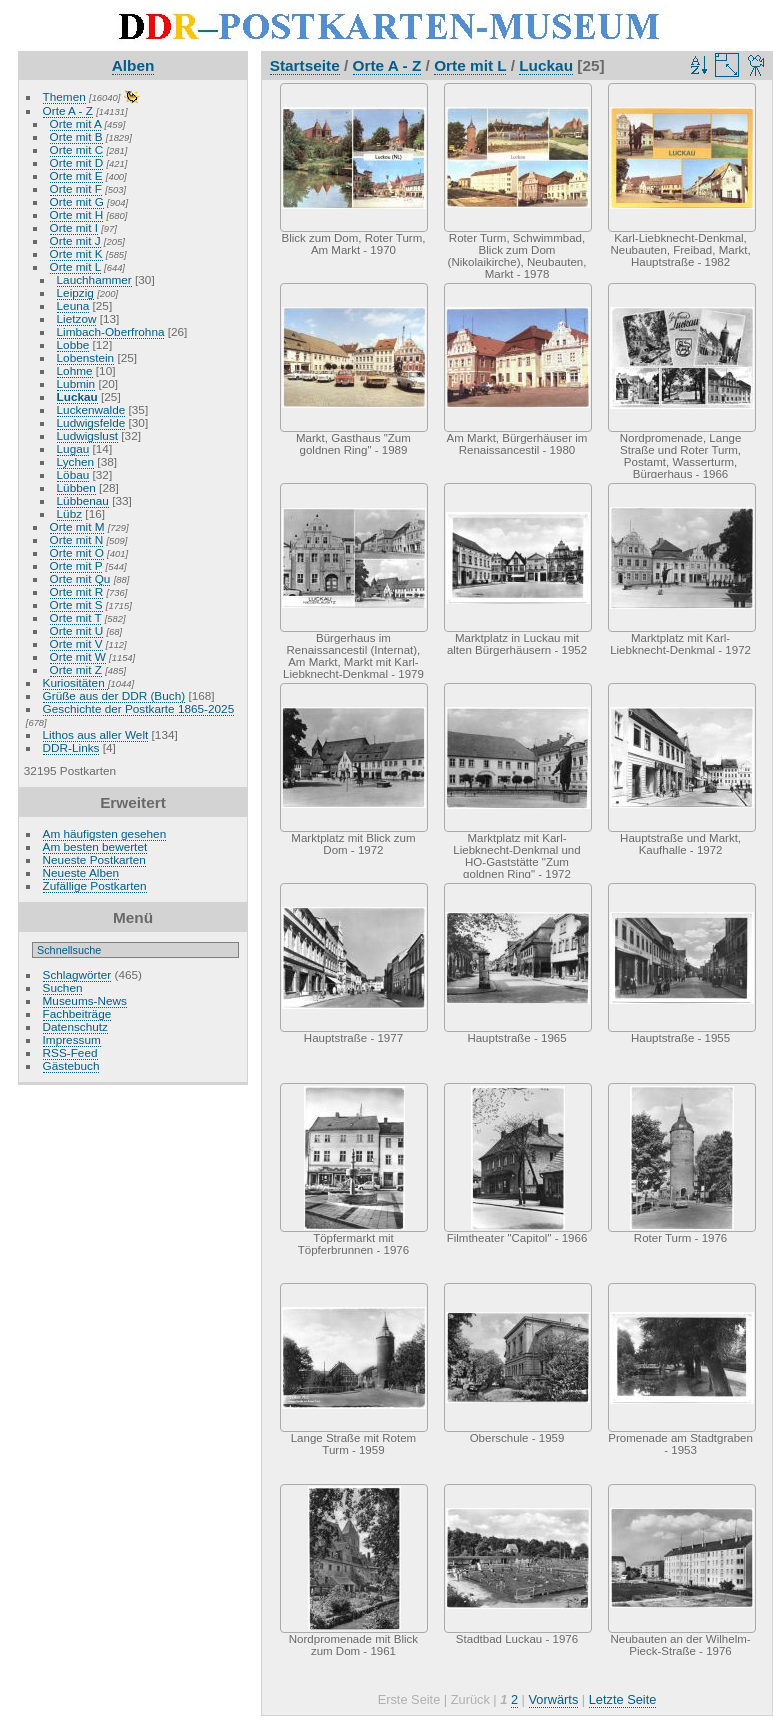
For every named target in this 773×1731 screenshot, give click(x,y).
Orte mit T (76, 617)
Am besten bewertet (95, 846)
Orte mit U (77, 630)
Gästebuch (71, 1065)
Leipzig (75, 292)
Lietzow (77, 318)
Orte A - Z (68, 110)
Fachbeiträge (77, 1013)
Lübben (76, 487)
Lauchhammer (94, 279)
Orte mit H (77, 214)
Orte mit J (75, 240)
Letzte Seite (623, 1699)
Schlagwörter (77, 974)
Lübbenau (83, 500)
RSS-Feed (70, 1052)
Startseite (305, 65)
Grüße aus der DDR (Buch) (114, 695)
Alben (133, 65)
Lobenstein (86, 357)
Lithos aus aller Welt (96, 734)
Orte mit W (78, 656)
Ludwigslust (87, 435)
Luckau (77, 396)
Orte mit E (76, 175)
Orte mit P (76, 565)
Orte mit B (76, 136)
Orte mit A (76, 123)
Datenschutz (75, 1026)
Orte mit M (77, 526)
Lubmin (76, 383)
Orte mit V (76, 643)
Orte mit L (75, 266)
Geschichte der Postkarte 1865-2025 (139, 708)
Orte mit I (74, 227)
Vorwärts (554, 1699)
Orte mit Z (76, 669)
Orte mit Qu (80, 578)
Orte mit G (77, 201)
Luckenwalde (91, 409)
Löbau (73, 474)
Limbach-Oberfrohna (111, 331)
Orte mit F (76, 188)
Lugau (73, 448)
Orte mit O (77, 552)
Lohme (75, 370)
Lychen (76, 461)
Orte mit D (77, 162)
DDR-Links (71, 747)
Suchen (63, 987)
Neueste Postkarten (94, 859)
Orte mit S (76, 604)
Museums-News (85, 1000)
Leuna (73, 305)
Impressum (72, 1039)
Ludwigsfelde (91, 422)
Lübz (70, 513)
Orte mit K (76, 253)
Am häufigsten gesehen (105, 833)
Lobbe (73, 344)
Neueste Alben (81, 872)
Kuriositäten (75, 682)
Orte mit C (77, 149)
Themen (64, 96)
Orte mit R (77, 591)
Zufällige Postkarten (95, 885)
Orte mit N (77, 539)
